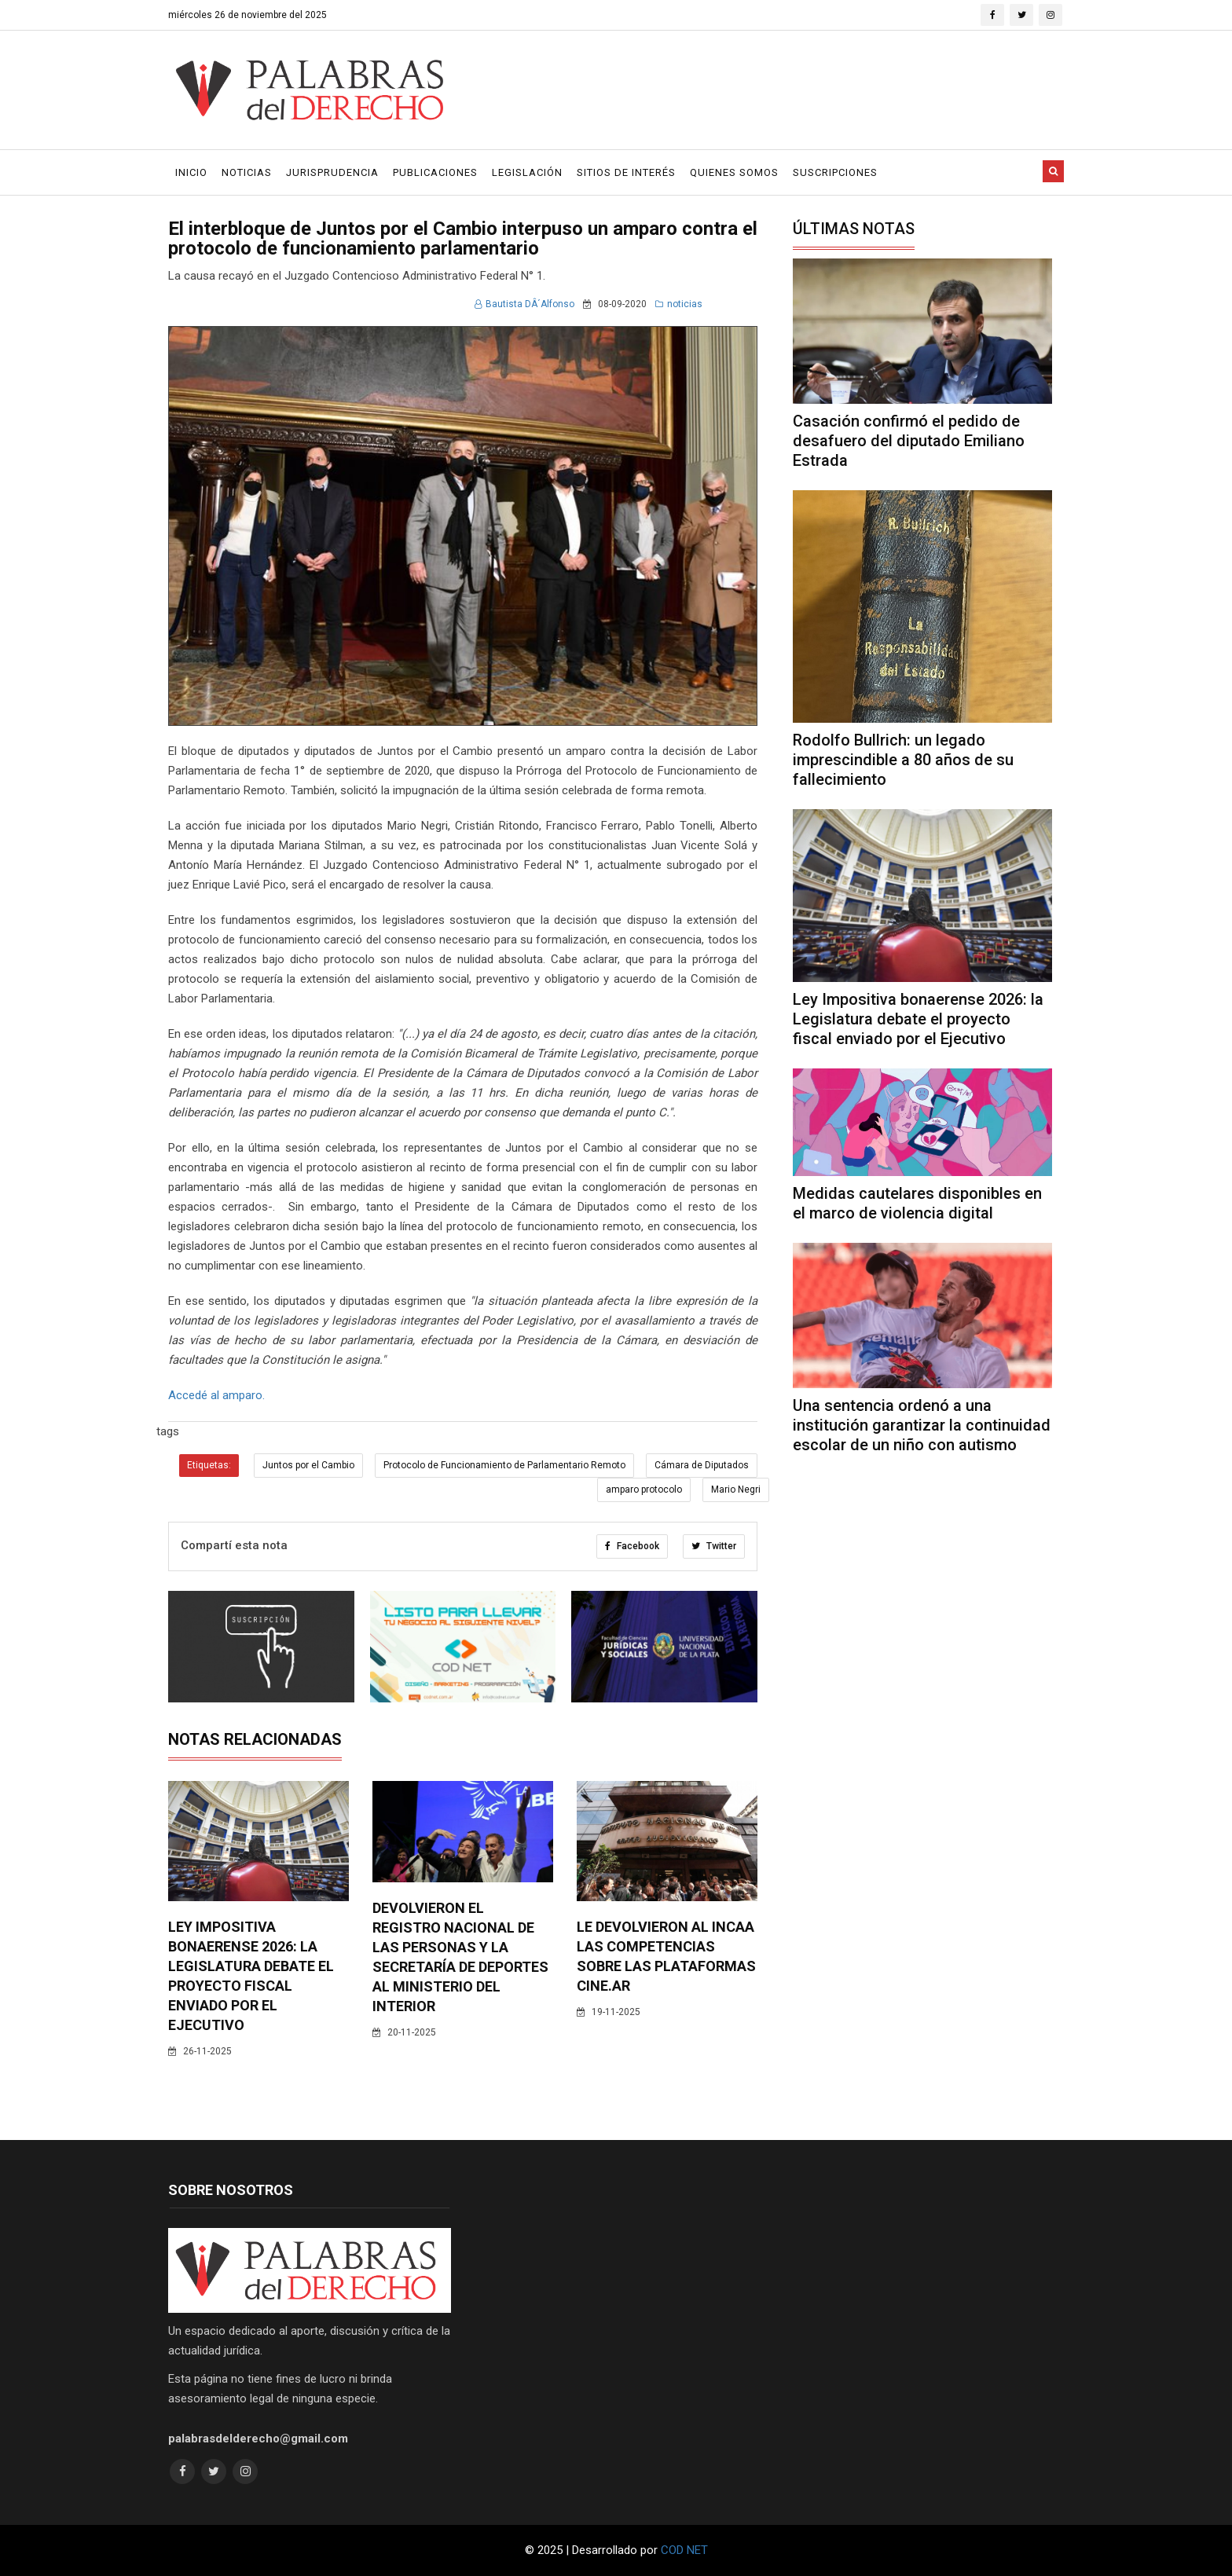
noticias (678, 304)
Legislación (527, 172)
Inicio (191, 172)
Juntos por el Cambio (308, 1465)
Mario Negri (736, 1489)
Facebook (632, 1546)
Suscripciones (835, 172)
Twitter (713, 1546)
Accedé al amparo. (216, 1395)
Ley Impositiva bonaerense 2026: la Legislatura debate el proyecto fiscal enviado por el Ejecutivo (918, 1019)
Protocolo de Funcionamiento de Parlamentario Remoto (504, 1465)
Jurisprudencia (332, 172)
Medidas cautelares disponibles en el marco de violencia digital (917, 1203)
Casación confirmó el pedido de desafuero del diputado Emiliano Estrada (909, 441)
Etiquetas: (209, 1465)
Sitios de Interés (626, 172)
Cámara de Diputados (701, 1465)
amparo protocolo (644, 1489)
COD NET (684, 2550)
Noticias (247, 172)
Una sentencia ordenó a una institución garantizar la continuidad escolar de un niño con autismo (921, 1425)
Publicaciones (435, 172)
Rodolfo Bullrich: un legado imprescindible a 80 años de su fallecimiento (903, 760)
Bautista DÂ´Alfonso (524, 304)
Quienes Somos (734, 172)
